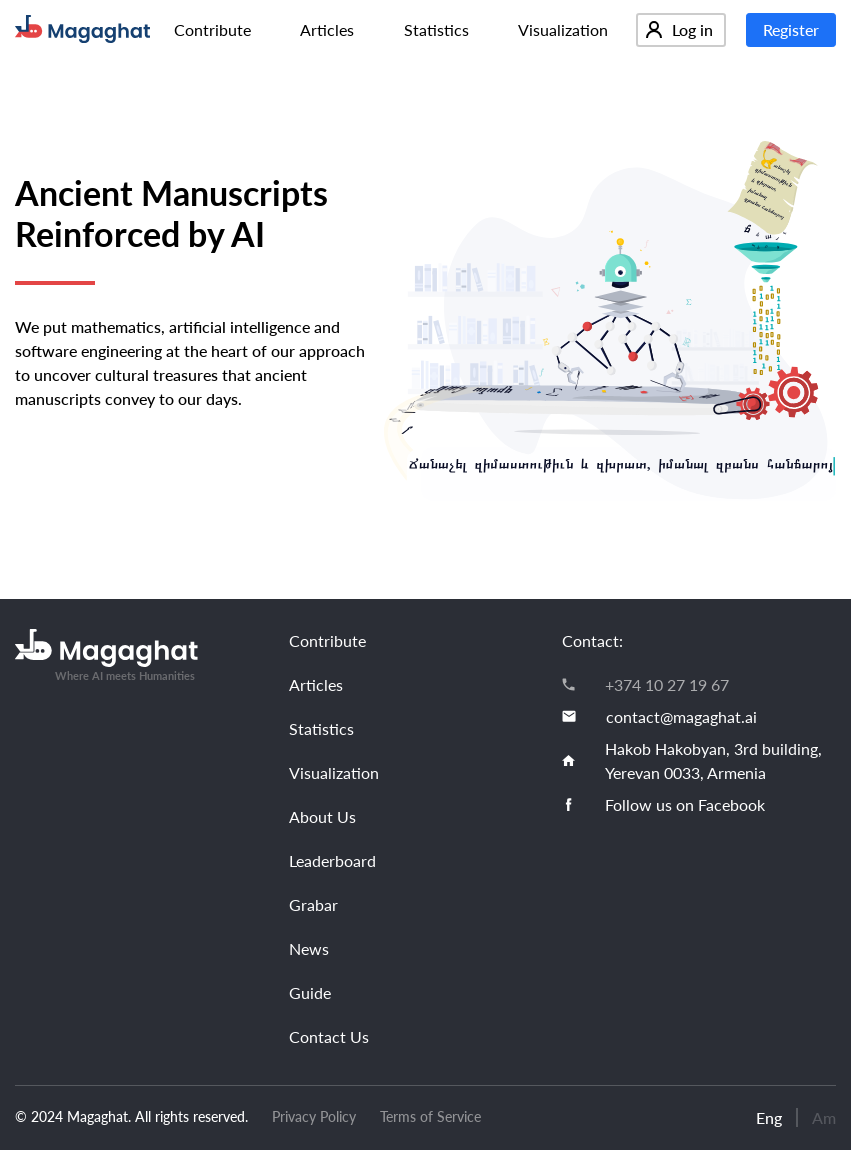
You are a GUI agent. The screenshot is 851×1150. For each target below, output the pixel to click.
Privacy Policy (314, 1116)
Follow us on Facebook (685, 804)
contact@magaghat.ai (681, 716)
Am (824, 1117)
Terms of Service (430, 1116)
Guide (310, 992)
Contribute (212, 29)
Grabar (313, 904)
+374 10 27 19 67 (667, 684)
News (309, 948)
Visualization (563, 29)
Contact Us (329, 1036)
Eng (769, 1117)
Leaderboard (332, 860)
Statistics (436, 29)
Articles (327, 29)
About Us (322, 816)
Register (791, 29)
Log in (679, 29)
